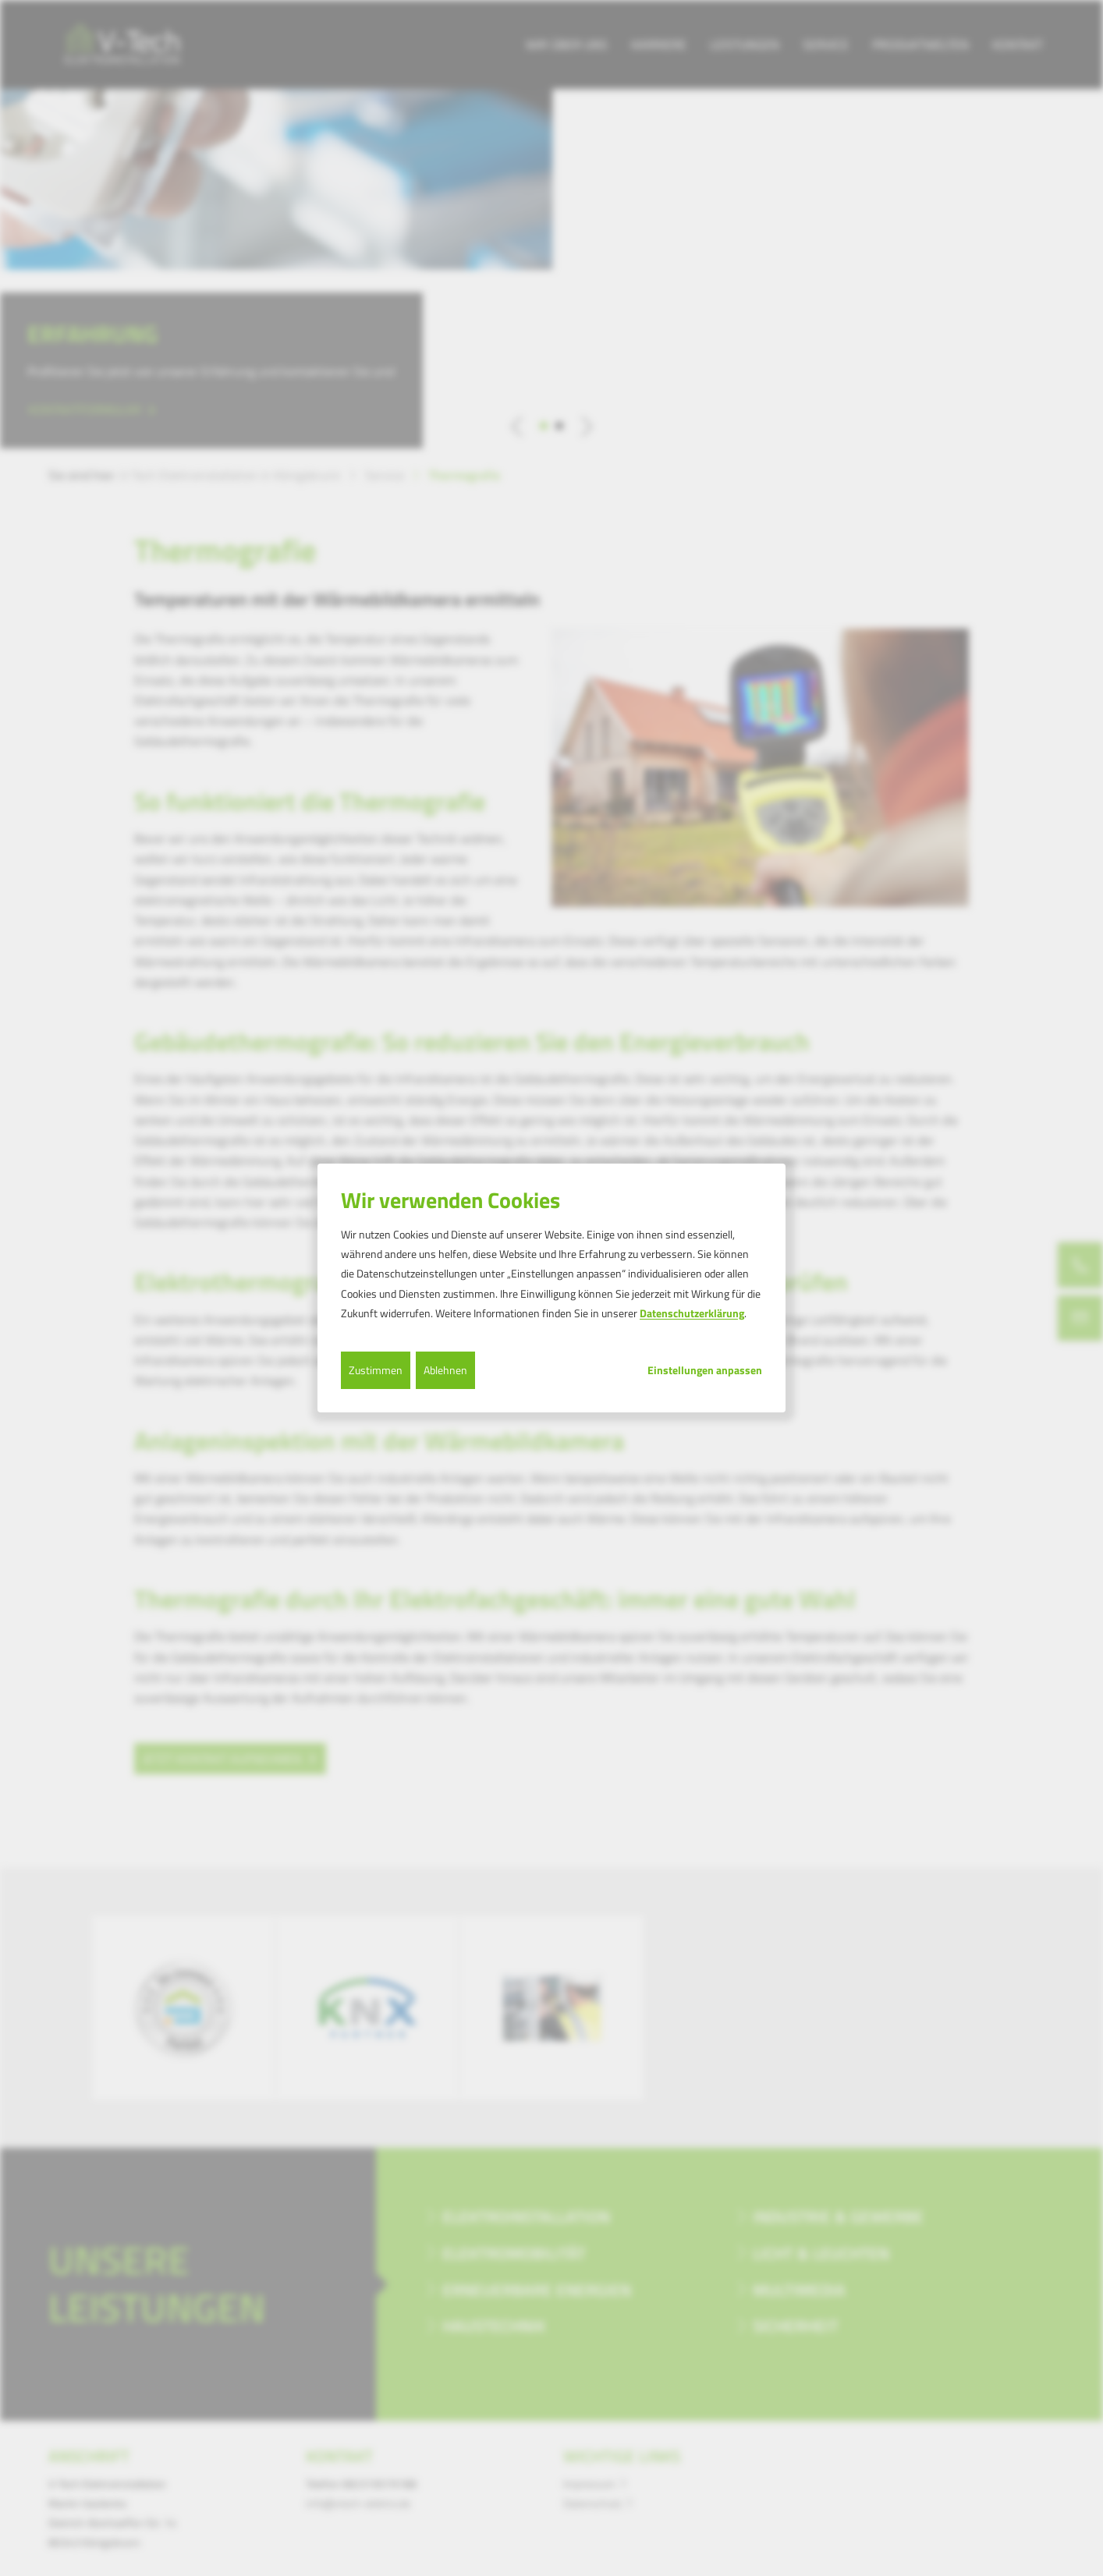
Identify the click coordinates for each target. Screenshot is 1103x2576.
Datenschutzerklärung (692, 1313)
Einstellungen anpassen (704, 1370)
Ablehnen (445, 1370)
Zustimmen (376, 1370)
